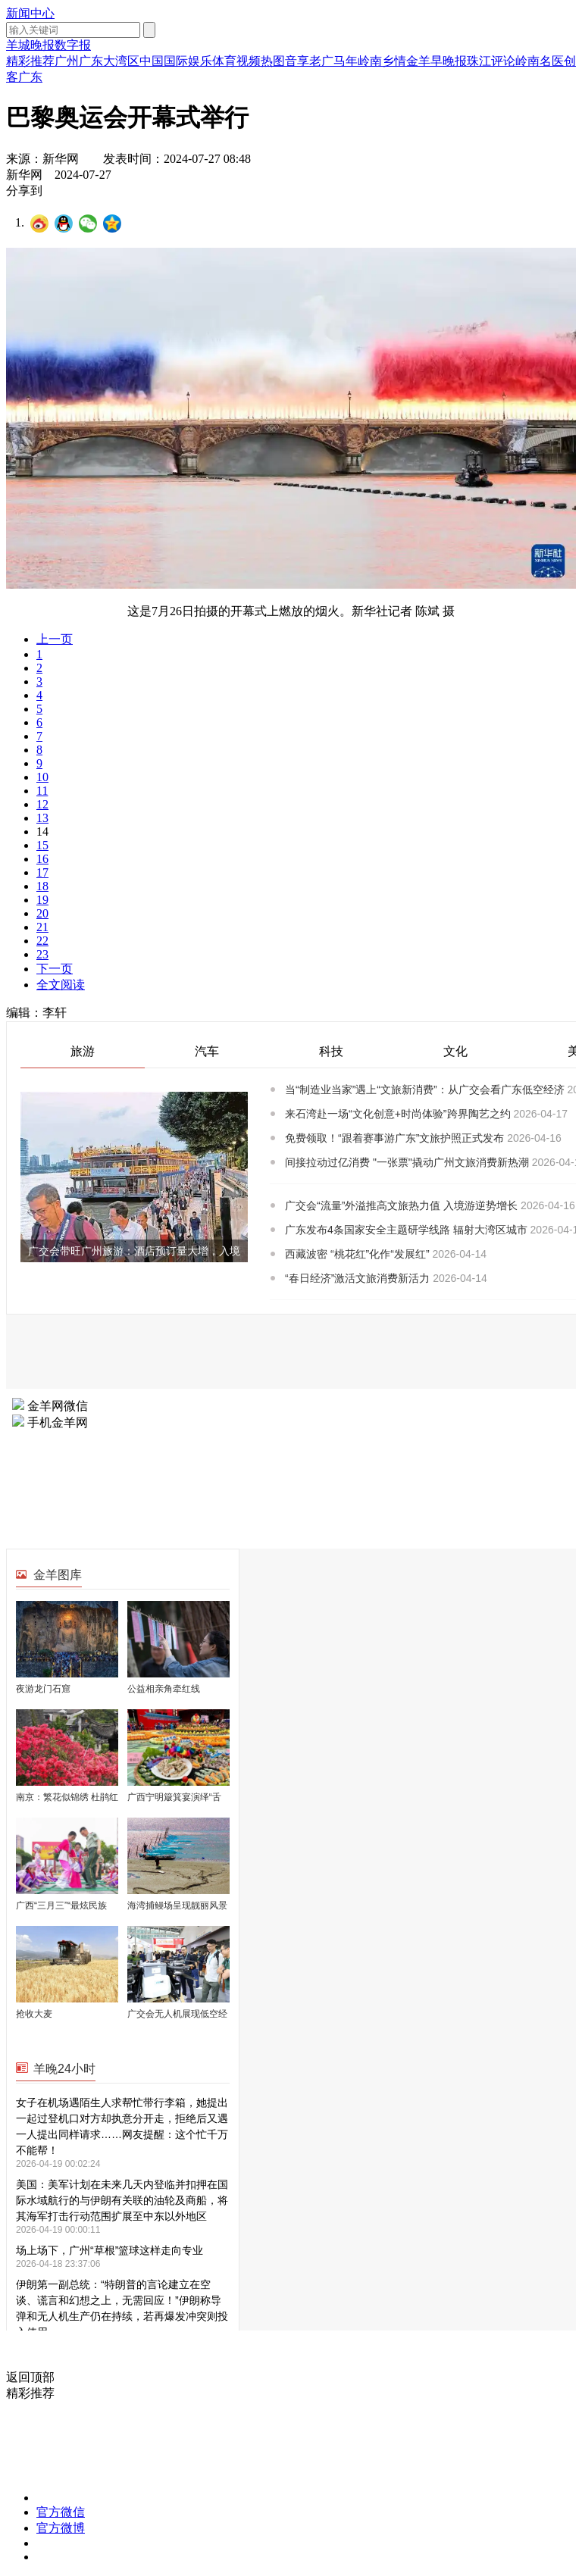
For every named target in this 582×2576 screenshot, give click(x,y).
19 (42, 899)
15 (42, 845)
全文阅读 (60, 984)
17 (42, 872)
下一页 (54, 968)
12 (42, 804)
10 (42, 777)
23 (42, 954)
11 (42, 790)
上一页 (54, 639)
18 (42, 886)
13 (42, 817)
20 (42, 913)
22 (42, 940)
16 (42, 858)
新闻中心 (30, 13)
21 (42, 927)
